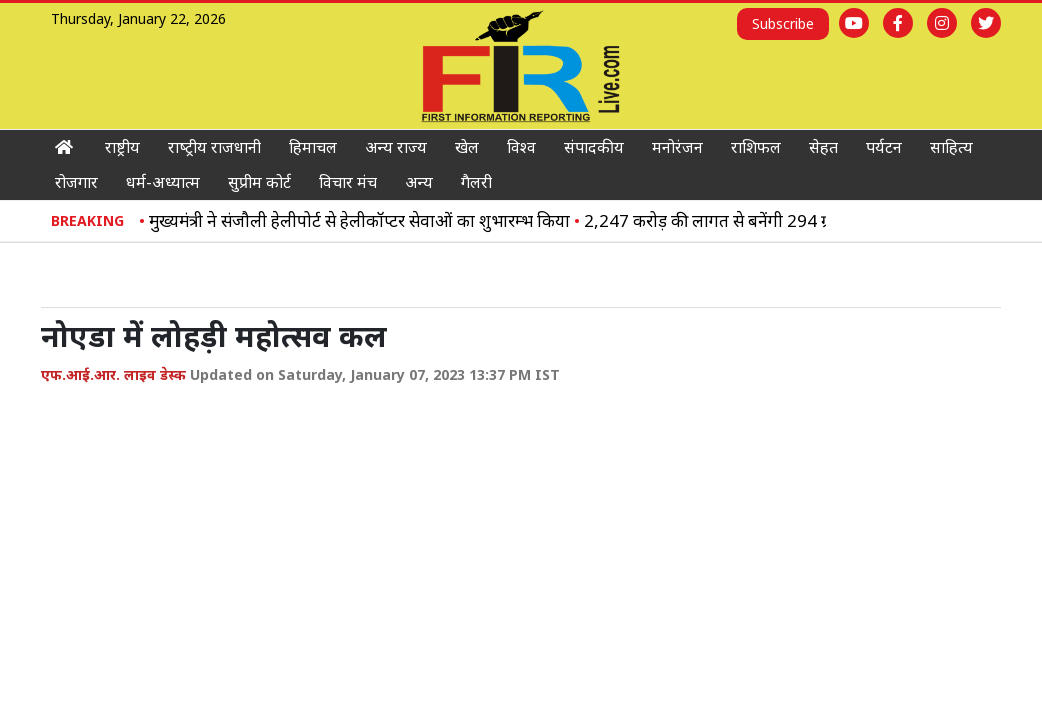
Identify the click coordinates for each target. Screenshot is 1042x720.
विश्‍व (521, 147)
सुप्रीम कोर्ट (259, 182)
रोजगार (76, 182)
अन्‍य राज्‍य (396, 147)
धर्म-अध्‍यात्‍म (163, 182)
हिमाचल (313, 147)
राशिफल (756, 147)
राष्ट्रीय (122, 147)
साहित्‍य (951, 147)
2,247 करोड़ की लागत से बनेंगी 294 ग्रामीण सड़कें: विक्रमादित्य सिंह (806, 220)
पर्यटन (884, 147)
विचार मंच (348, 182)
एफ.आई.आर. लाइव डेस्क (113, 374)
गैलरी (476, 182)
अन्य (419, 182)
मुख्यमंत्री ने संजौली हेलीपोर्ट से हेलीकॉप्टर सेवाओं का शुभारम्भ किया (369, 220)
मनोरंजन (677, 147)
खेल (467, 147)
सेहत (823, 147)
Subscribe (783, 23)
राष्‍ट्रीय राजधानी (214, 147)
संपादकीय (594, 147)
